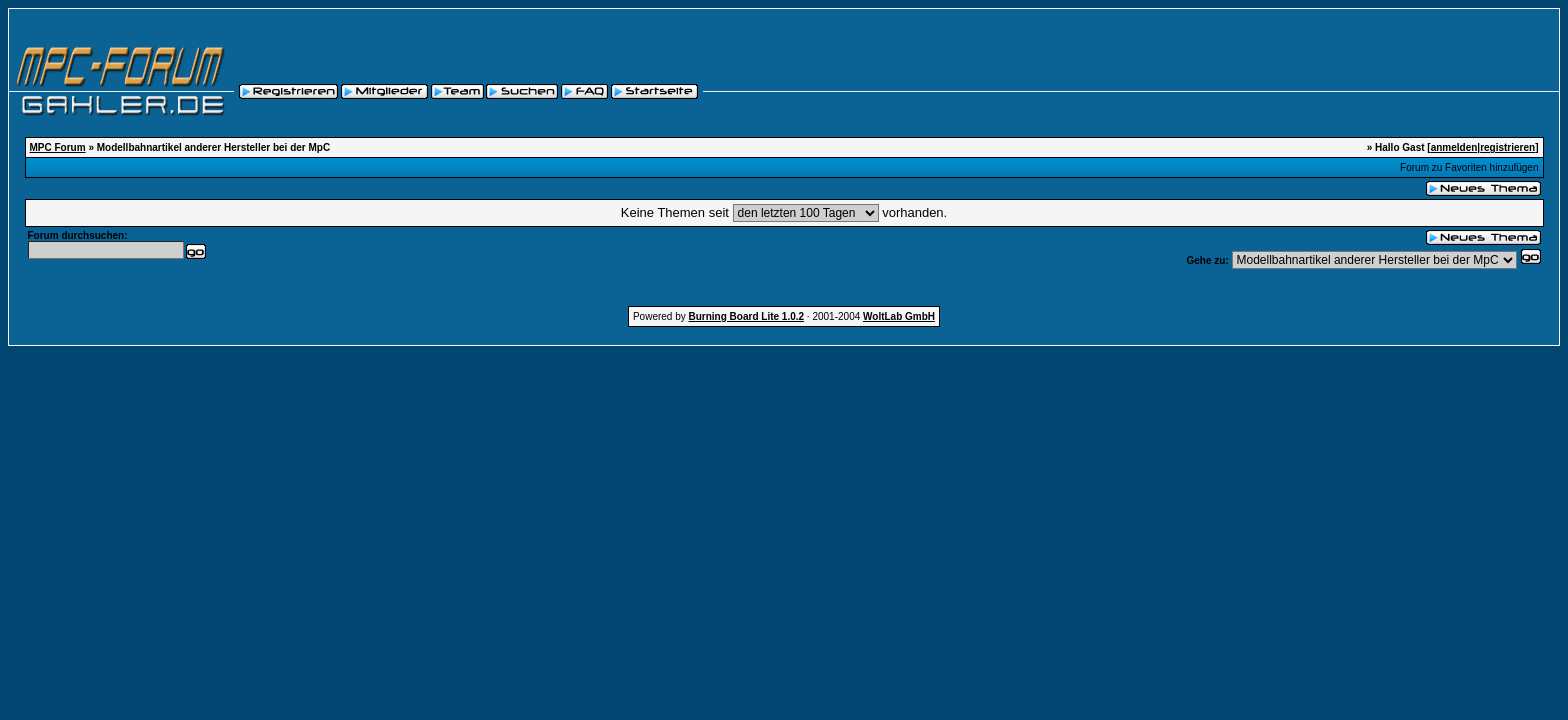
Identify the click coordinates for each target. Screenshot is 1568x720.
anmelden (1454, 147)
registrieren (1507, 147)
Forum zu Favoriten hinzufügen (1469, 167)
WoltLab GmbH (899, 316)
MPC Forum (58, 147)
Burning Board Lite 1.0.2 (747, 316)
